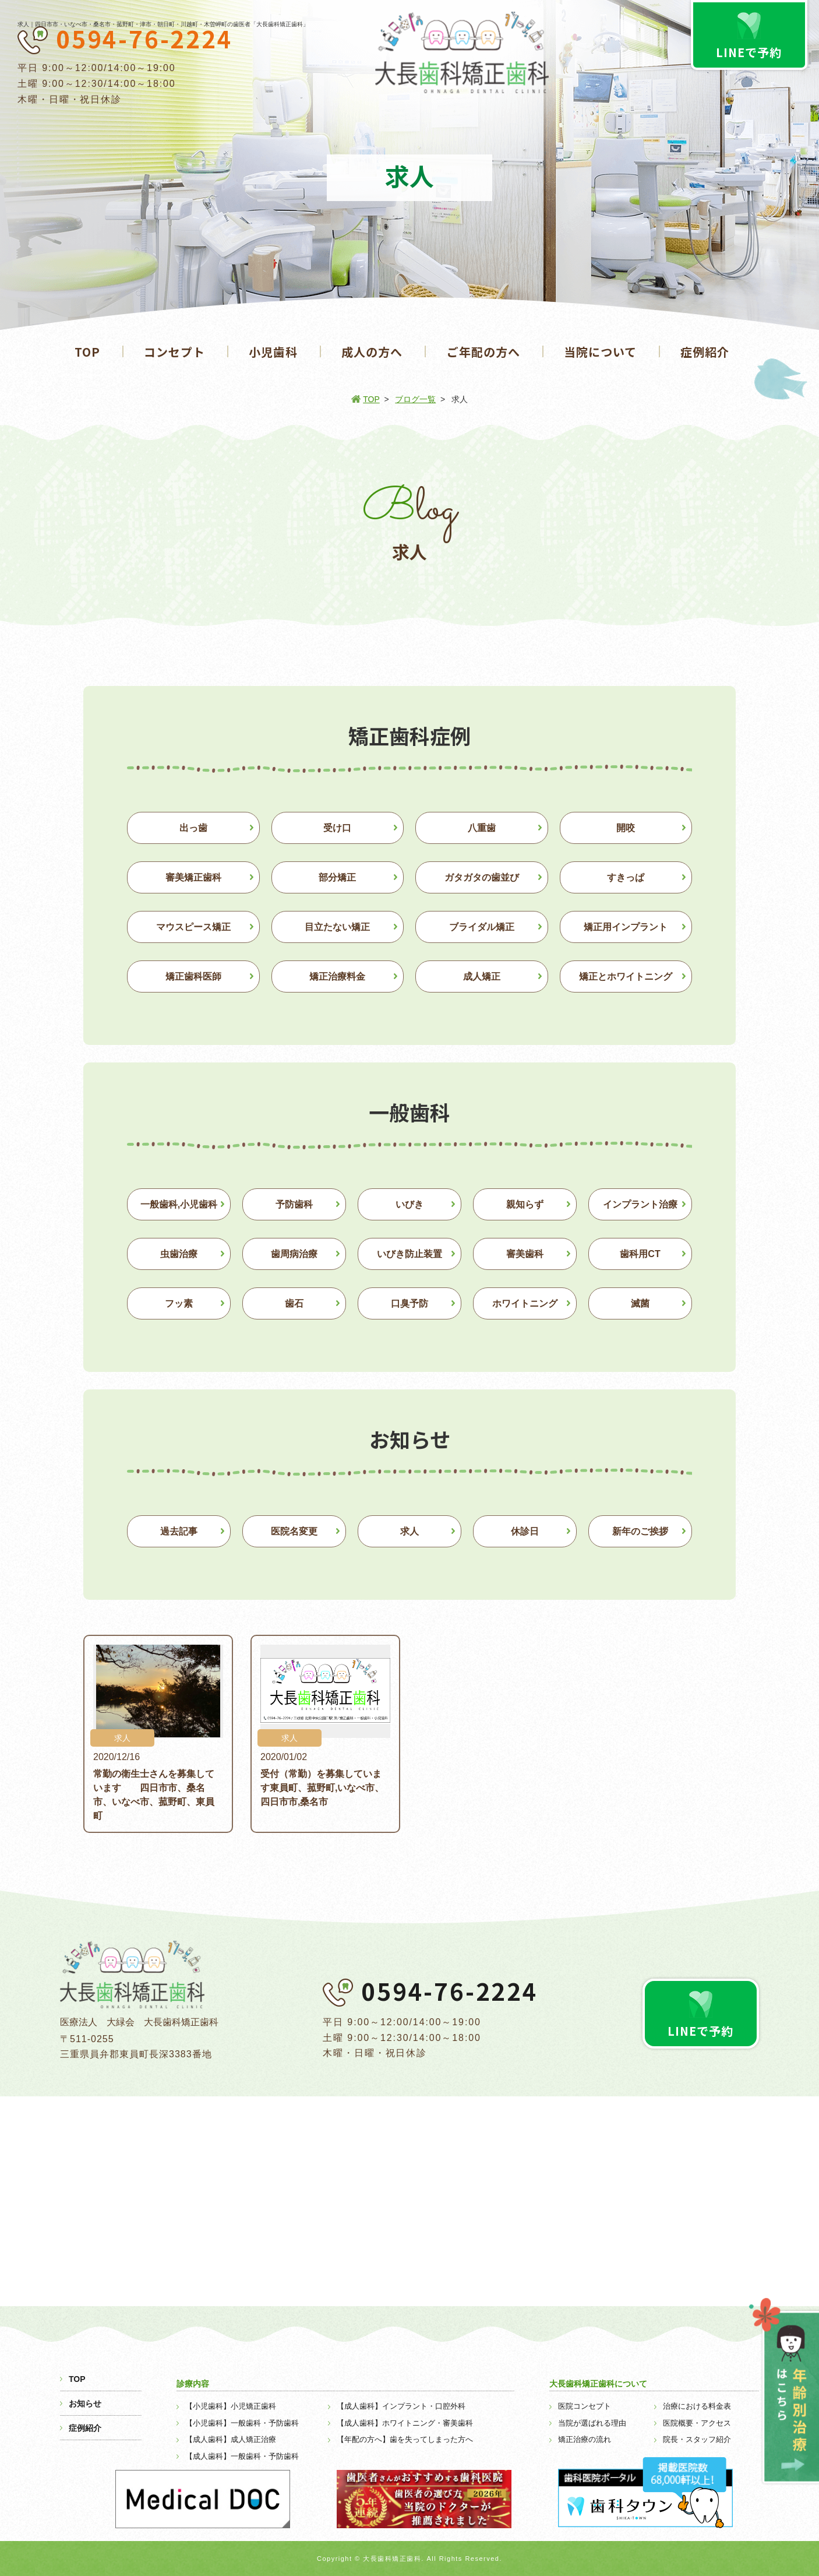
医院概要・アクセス (697, 2423)
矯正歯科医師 (193, 976)
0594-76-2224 (144, 38)
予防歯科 (294, 1204)
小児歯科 (273, 351)
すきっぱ (625, 877)
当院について (600, 351)
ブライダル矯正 (481, 927)
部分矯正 (337, 877)
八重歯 (482, 828)
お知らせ (85, 2403)
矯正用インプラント (626, 927)
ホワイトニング (524, 1303)
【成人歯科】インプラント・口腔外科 (401, 2406)
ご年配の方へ (483, 351)
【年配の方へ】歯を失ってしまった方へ (405, 2439)
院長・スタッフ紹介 (697, 2439)
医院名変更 (294, 1531)
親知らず (524, 1204)
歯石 (294, 1303)
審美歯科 (524, 1254)
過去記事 (178, 1531)
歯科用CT (640, 1254)
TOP (87, 351)
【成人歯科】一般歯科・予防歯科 (242, 2456)
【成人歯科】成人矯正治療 (230, 2439)
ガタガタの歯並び (481, 877)
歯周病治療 (294, 1254)
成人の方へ (372, 351)
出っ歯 (193, 828)
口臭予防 (409, 1303)
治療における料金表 (697, 2406)
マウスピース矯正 (193, 927)
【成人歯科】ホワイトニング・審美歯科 (405, 2423)
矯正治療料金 (337, 976)
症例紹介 (704, 351)
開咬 (625, 828)
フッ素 (179, 1303)
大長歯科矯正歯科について (598, 2383)
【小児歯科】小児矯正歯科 (230, 2406)
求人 (409, 1531)
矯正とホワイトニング (625, 976)
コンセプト (174, 351)
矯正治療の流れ (584, 2439)
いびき (409, 1204)
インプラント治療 (640, 1204)
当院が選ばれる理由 (592, 2423)
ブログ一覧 (415, 399)
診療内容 (192, 2383)
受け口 (337, 828)
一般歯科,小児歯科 (178, 1204)
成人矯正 (481, 976)
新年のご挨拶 (640, 1531)
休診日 (525, 1531)
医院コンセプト (584, 2406)
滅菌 (640, 1303)
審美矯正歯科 (193, 877)
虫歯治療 (178, 1254)
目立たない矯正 (337, 927)
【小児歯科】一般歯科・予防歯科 (242, 2423)
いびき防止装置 (409, 1254)
